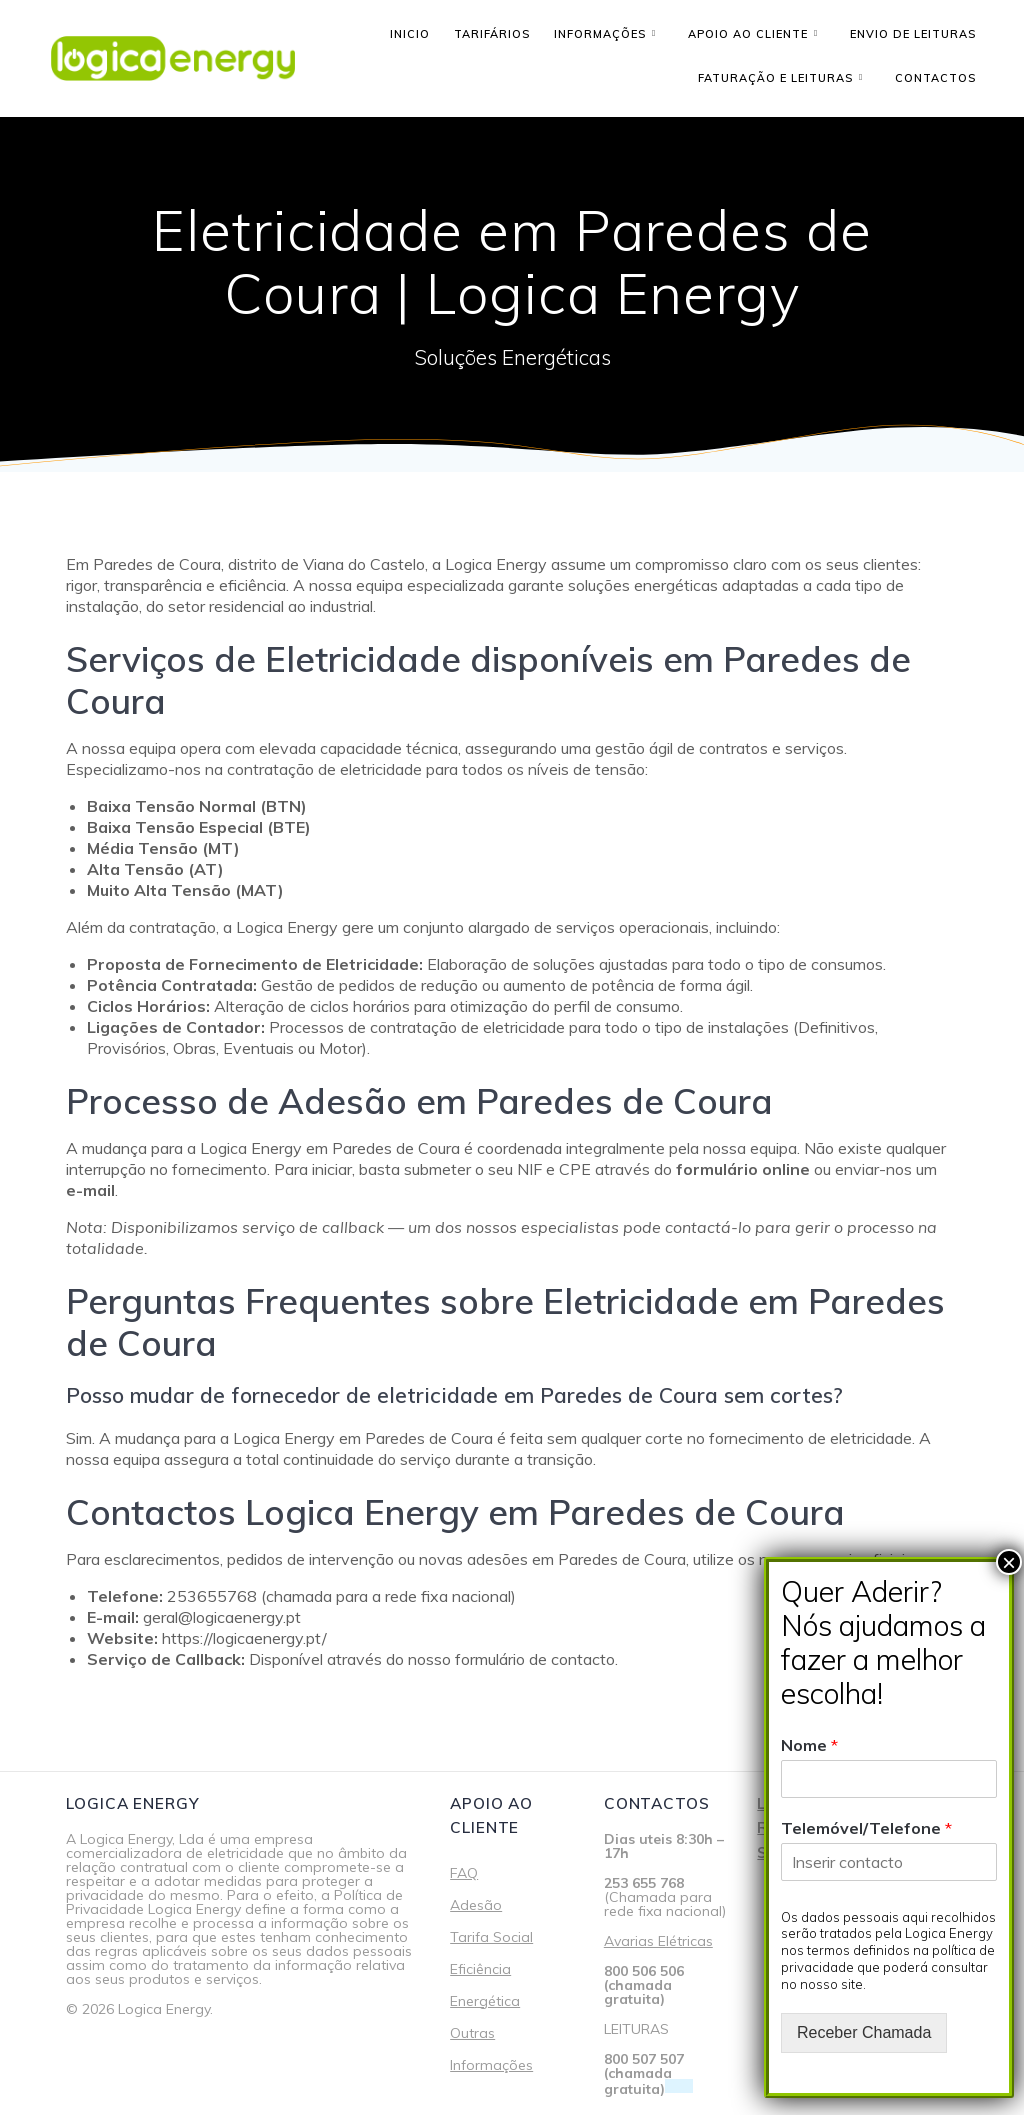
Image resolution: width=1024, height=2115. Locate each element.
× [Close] (1009, 1562)
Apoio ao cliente (748, 34)
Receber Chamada (864, 2032)
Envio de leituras (913, 34)
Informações (600, 34)
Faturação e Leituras (775, 78)
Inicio (410, 34)
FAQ (464, 1873)
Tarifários (492, 34)
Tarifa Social (491, 1937)
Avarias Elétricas (658, 1941)
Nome (809, 1745)
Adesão (476, 1905)
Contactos (935, 78)
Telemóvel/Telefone (866, 1828)
